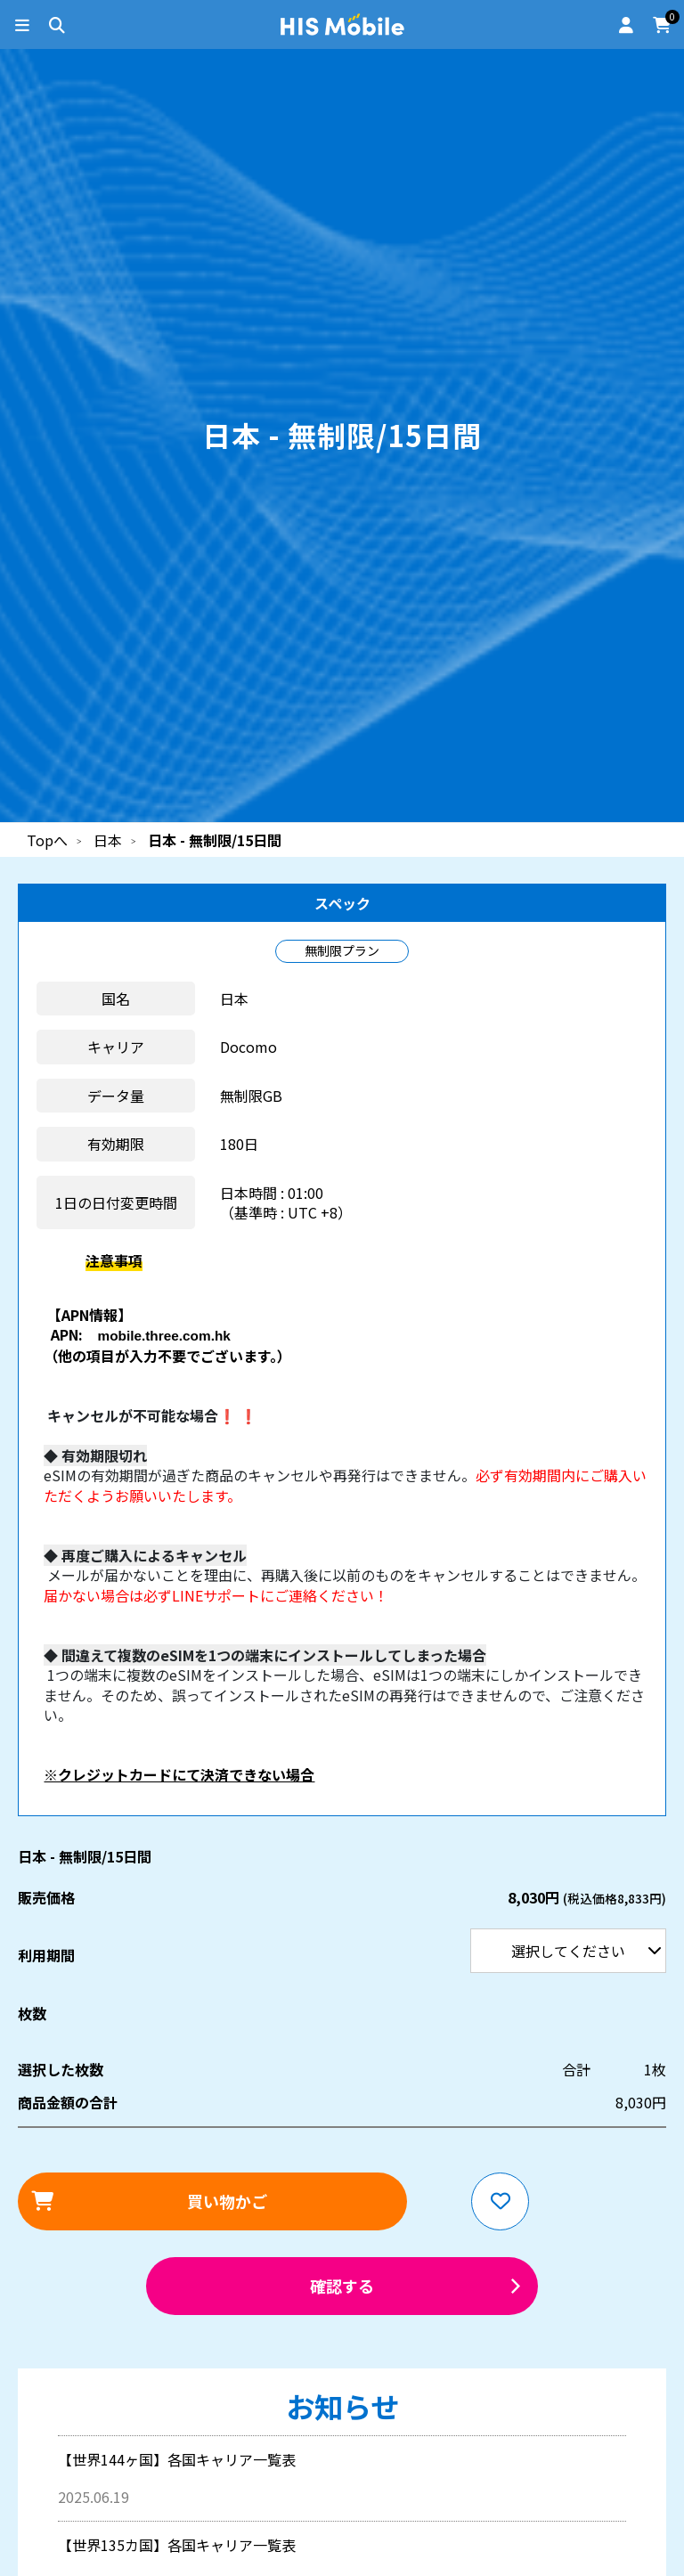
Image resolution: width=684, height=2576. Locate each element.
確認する (342, 2285)
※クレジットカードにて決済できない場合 (179, 1774)
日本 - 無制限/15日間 (214, 840)
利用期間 (0, 0)
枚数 (32, 2013)
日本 (108, 840)
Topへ (47, 840)
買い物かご (227, 2201)
